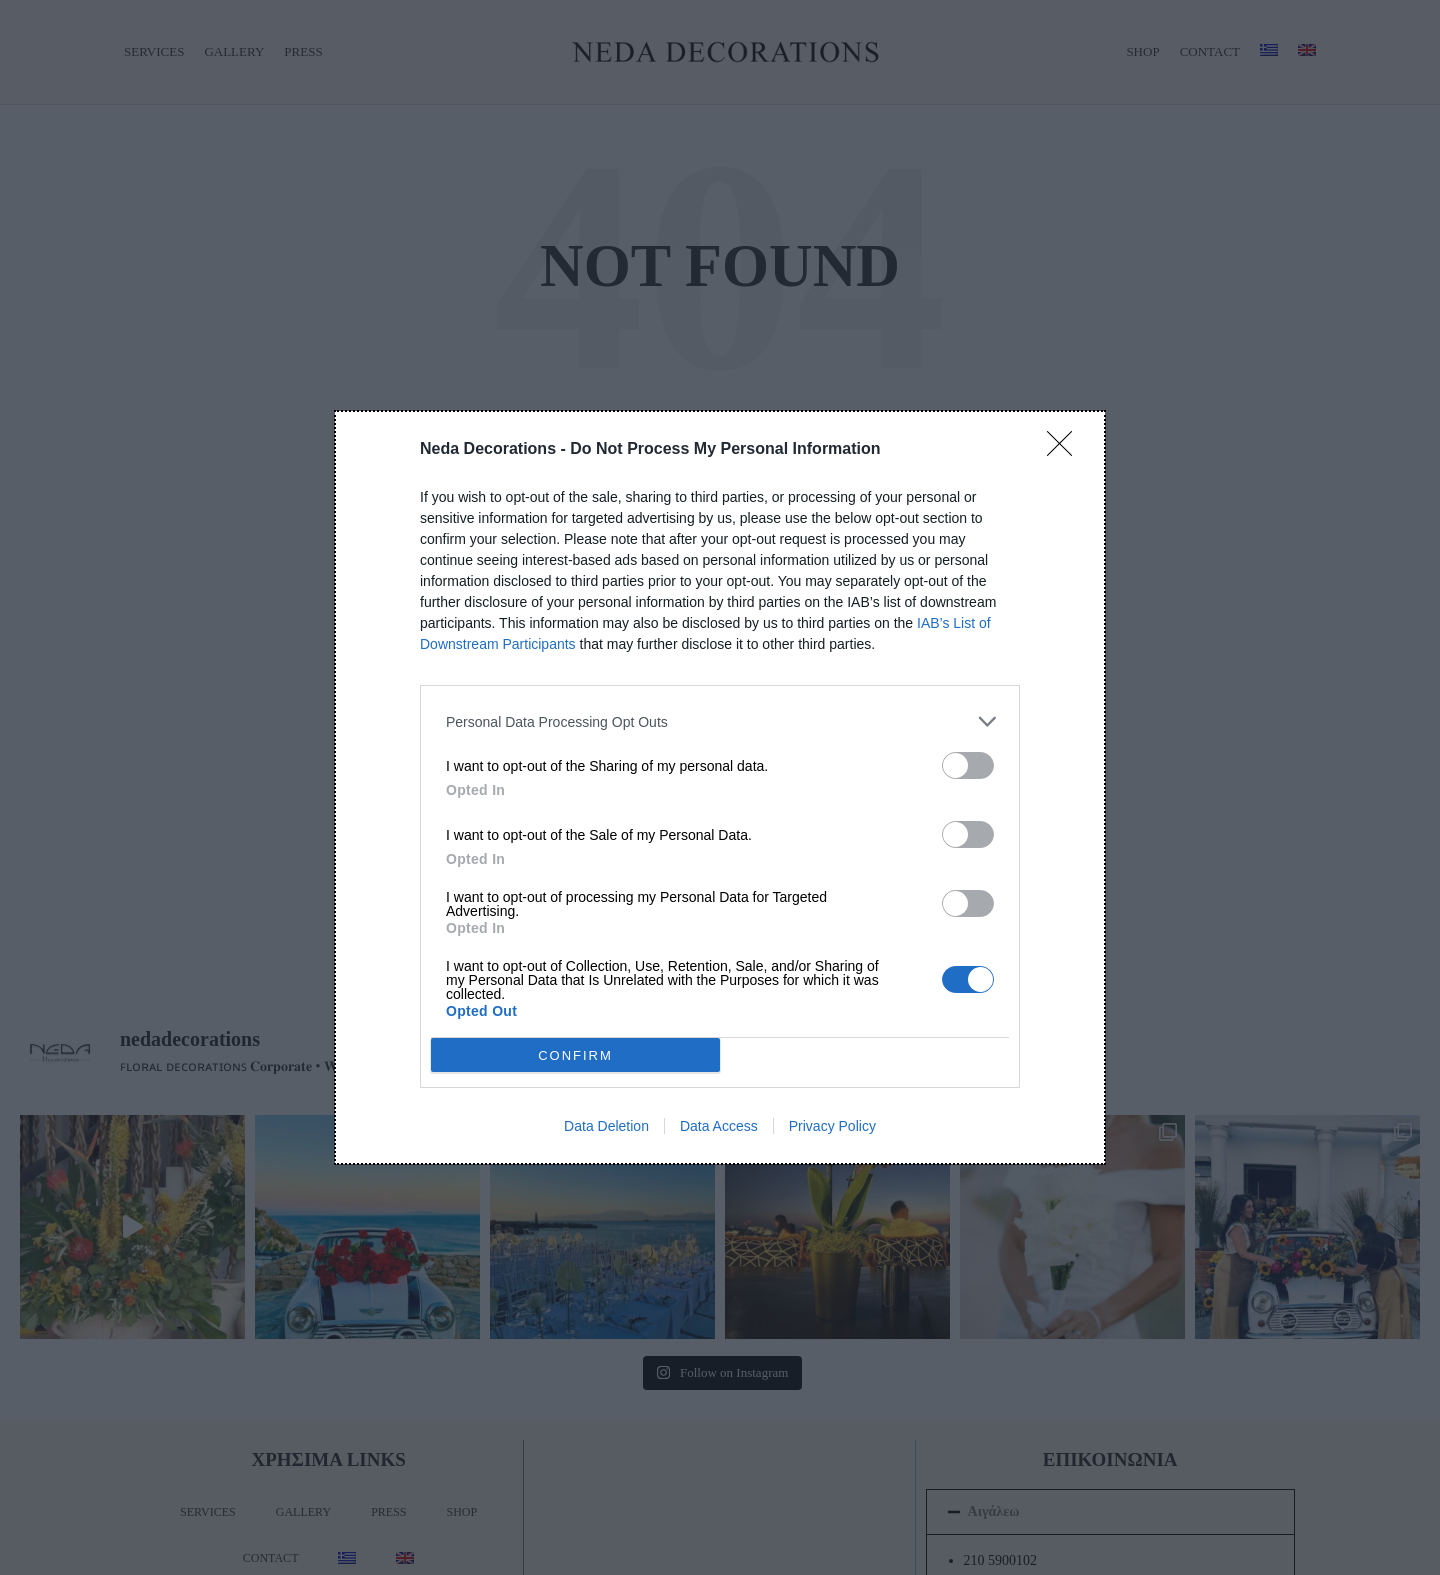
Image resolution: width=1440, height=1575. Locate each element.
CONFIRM (576, 1054)
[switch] (968, 765)
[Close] (1066, 450)
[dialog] (720, 788)
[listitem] (720, 721)
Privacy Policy (832, 1126)
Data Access (719, 1126)
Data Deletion (606, 1126)
